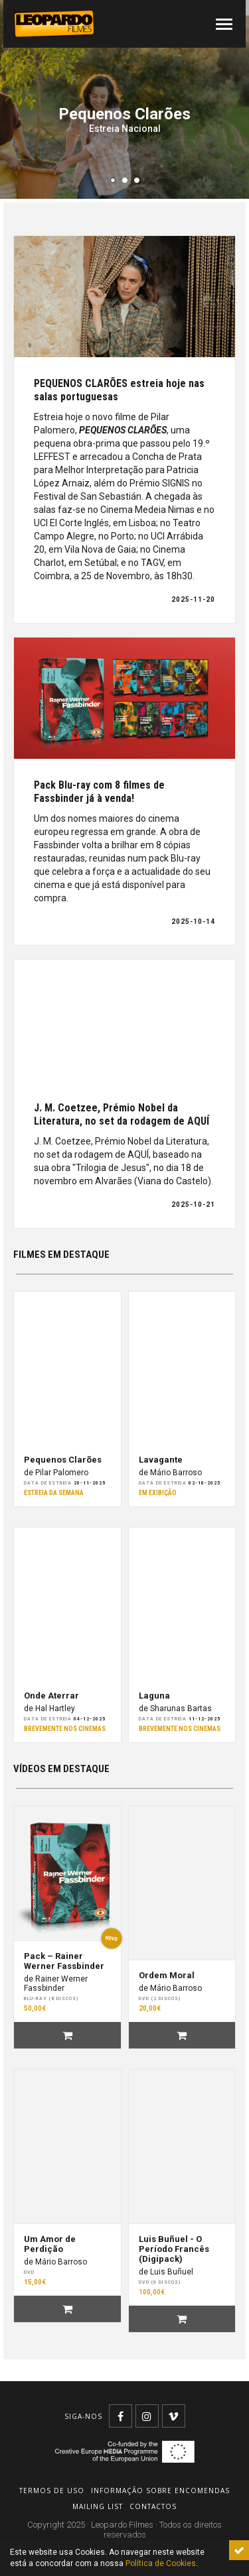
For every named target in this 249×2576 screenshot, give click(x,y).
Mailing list (97, 2506)
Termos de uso (51, 2490)
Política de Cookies (160, 2563)
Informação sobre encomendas (160, 2490)
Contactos (153, 2506)
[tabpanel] (124, 99)
